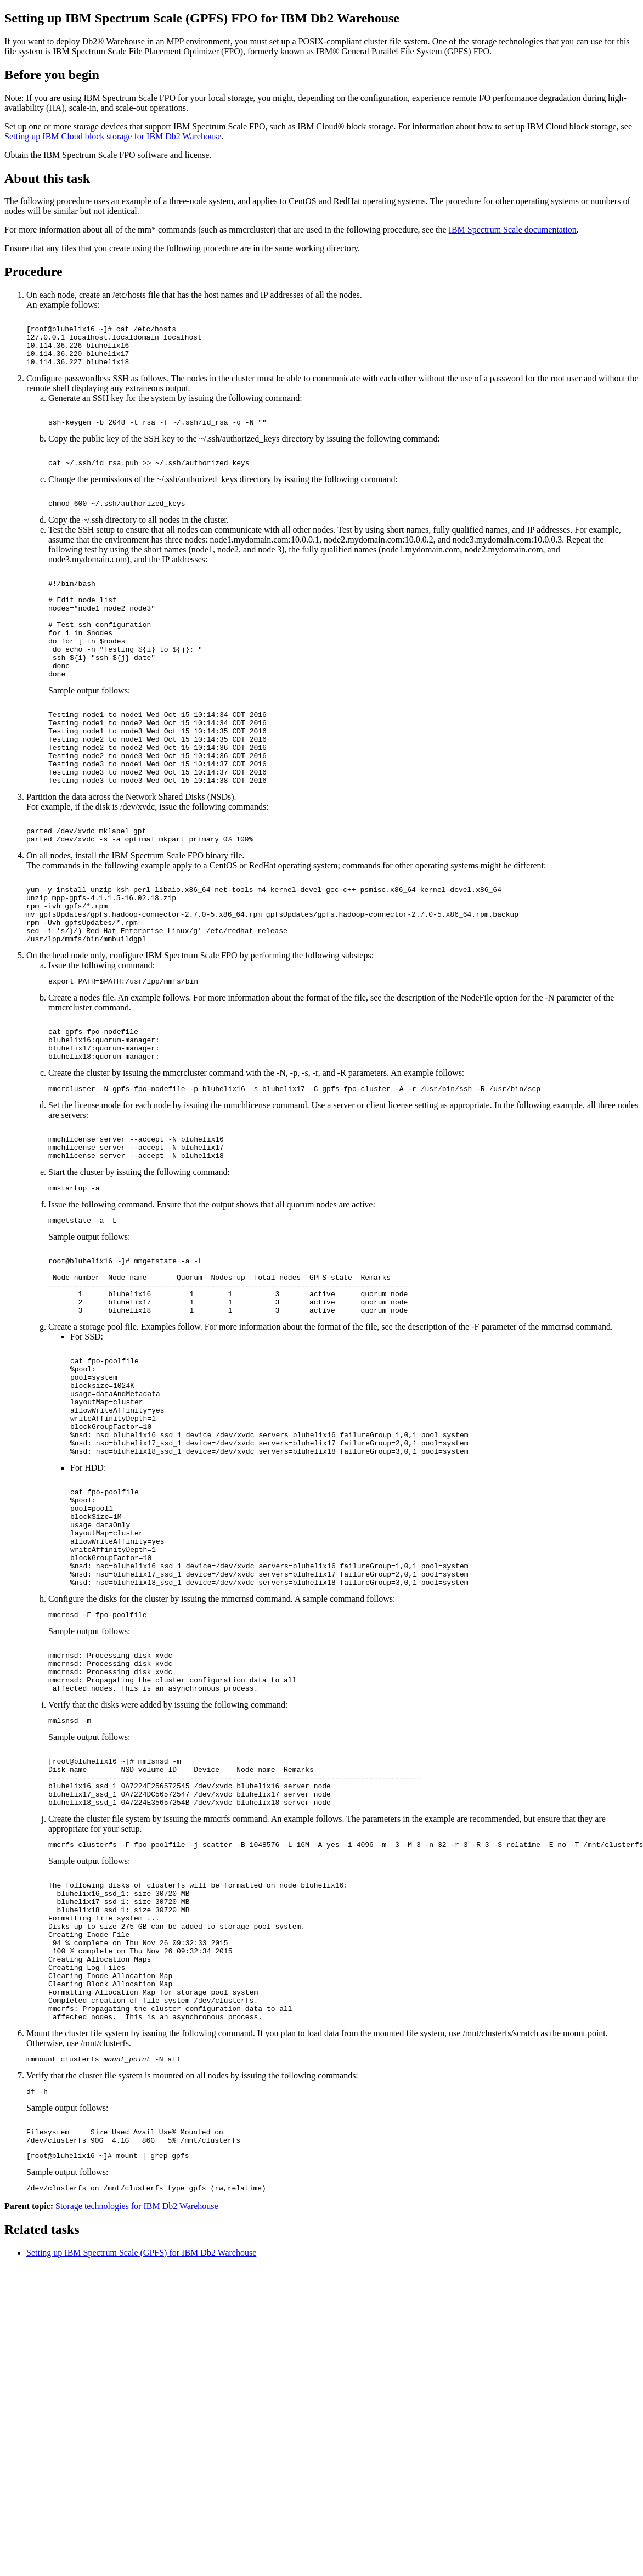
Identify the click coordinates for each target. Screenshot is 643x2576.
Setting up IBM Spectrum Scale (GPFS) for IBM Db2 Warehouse (141, 2473)
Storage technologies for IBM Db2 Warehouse (136, 2426)
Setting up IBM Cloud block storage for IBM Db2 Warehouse (112, 136)
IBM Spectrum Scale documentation (513, 229)
